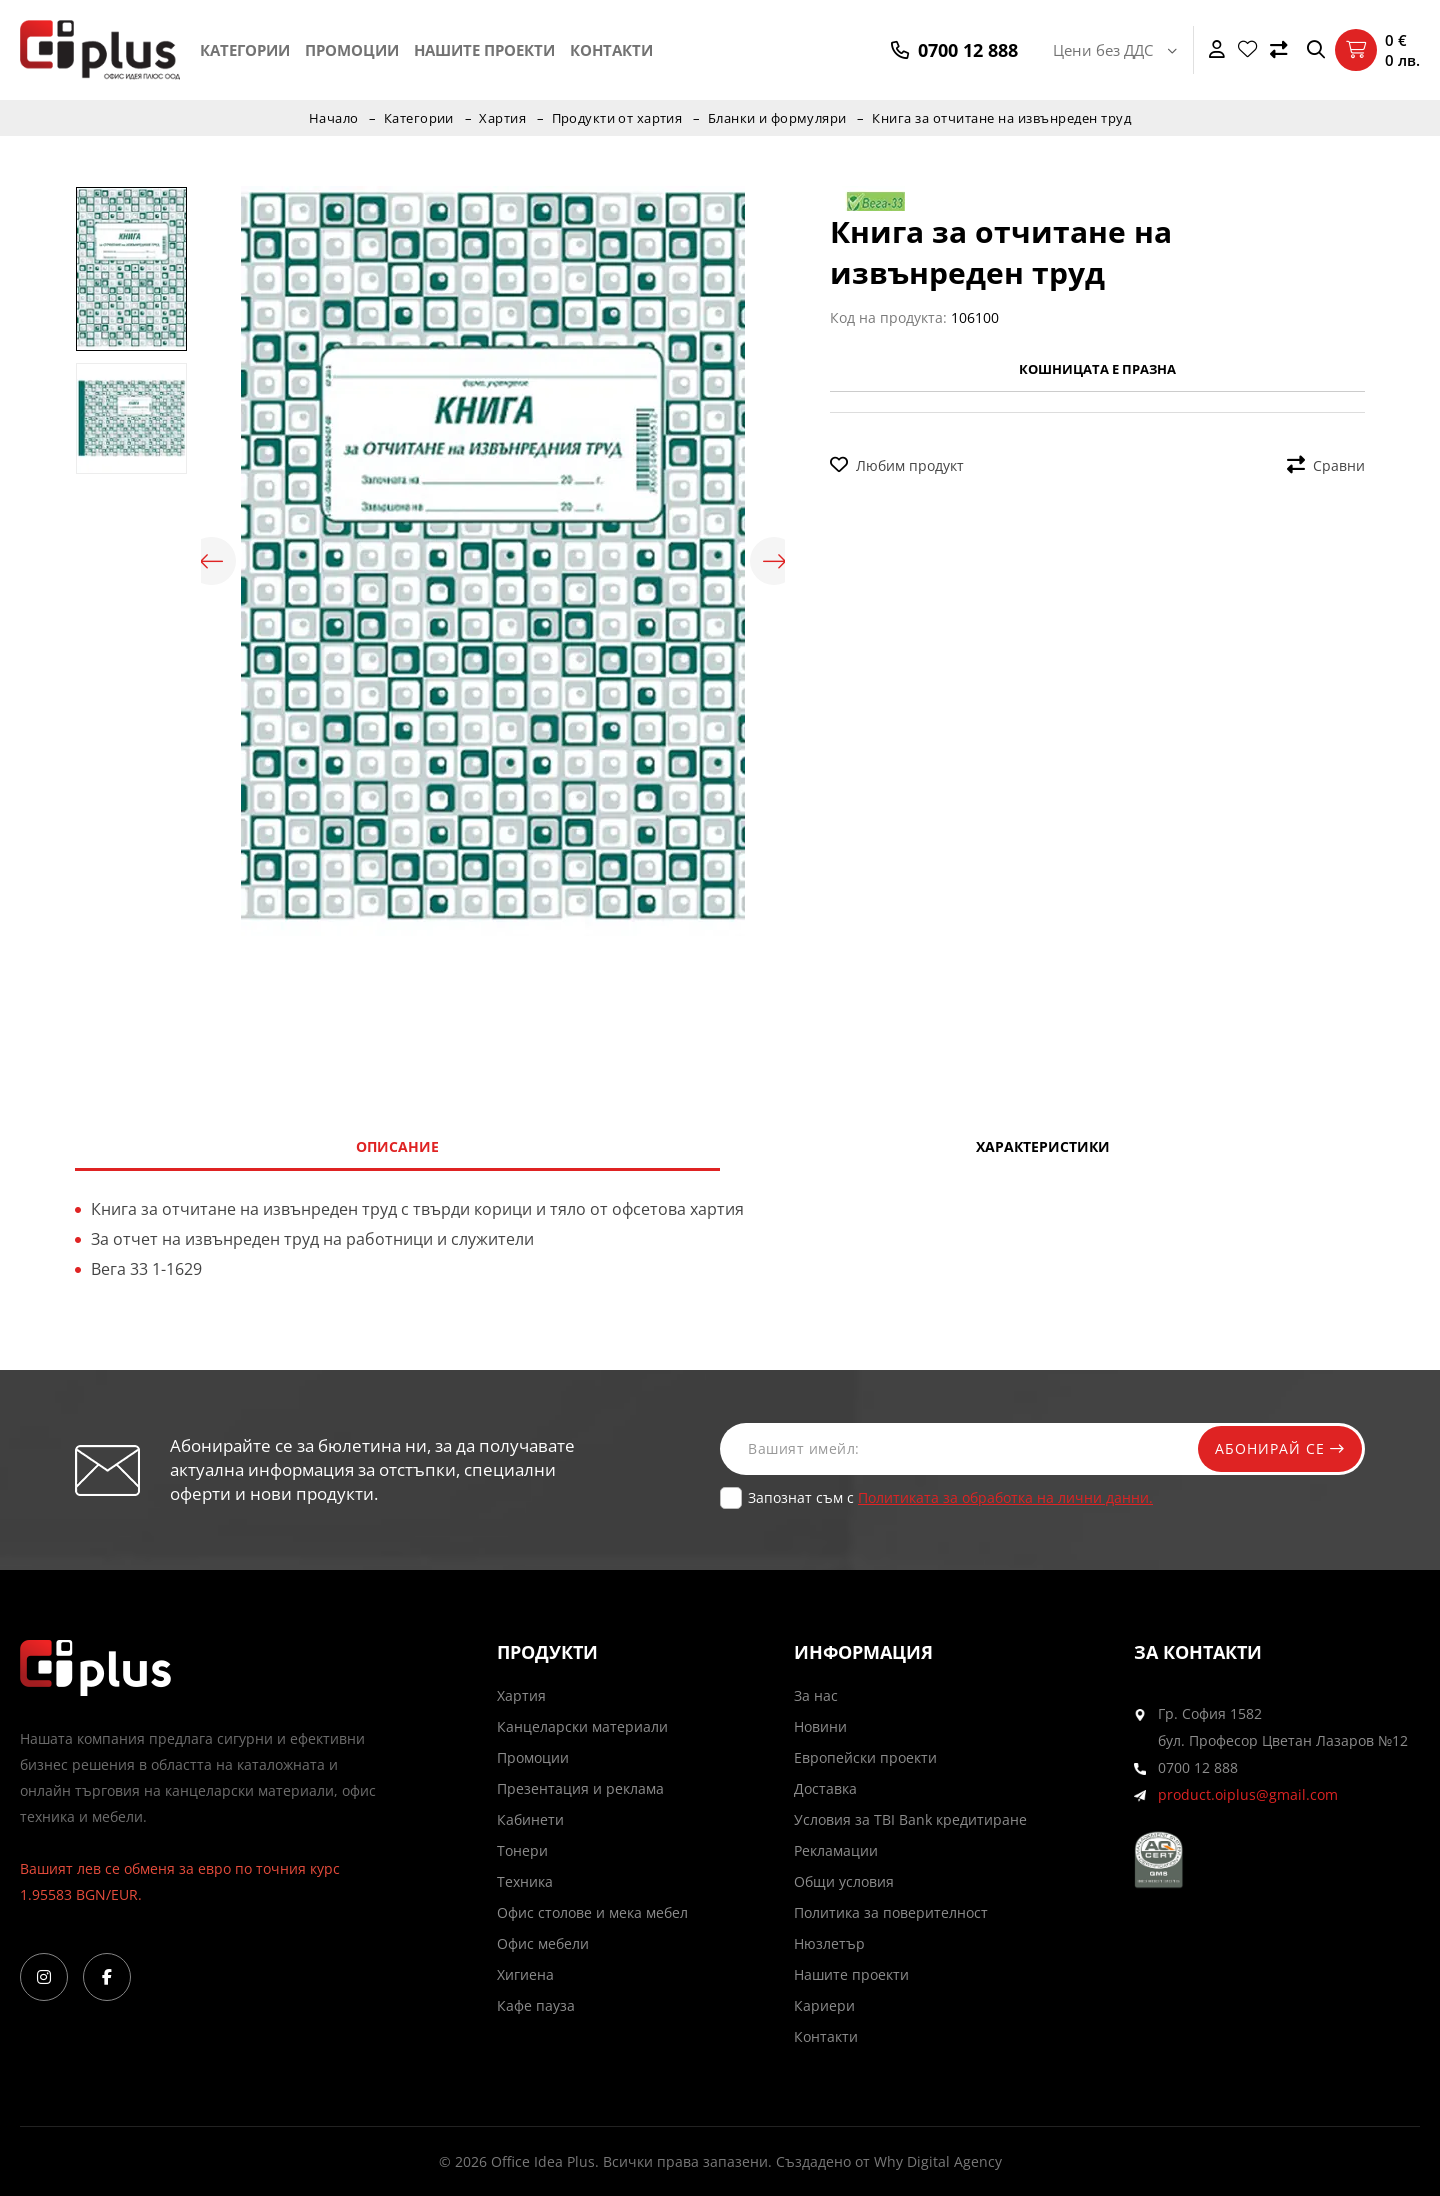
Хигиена (525, 1974)
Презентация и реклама (580, 1788)
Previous (211, 561)
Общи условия (844, 1881)
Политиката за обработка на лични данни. (1005, 1497)
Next (775, 561)
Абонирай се (1277, 1448)
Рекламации (836, 1850)
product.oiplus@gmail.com (1248, 1794)
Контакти (611, 50)
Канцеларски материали (582, 1726)
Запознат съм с (950, 1497)
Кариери (824, 2005)
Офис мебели (543, 1943)
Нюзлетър (829, 1943)
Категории (245, 50)
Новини (820, 1726)
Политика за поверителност (891, 1912)
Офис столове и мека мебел (592, 1912)
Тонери (522, 1850)
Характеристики (1043, 1146)
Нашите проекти (484, 50)
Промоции (352, 50)
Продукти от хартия (617, 118)
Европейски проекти (865, 1757)
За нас (816, 1695)
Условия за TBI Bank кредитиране (910, 1819)
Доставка (825, 1788)
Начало (332, 118)
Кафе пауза (536, 2005)
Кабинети (530, 1819)
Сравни (1326, 465)
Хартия (502, 118)
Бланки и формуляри (779, 118)
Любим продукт (897, 465)
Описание (397, 1146)
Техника (525, 1881)
